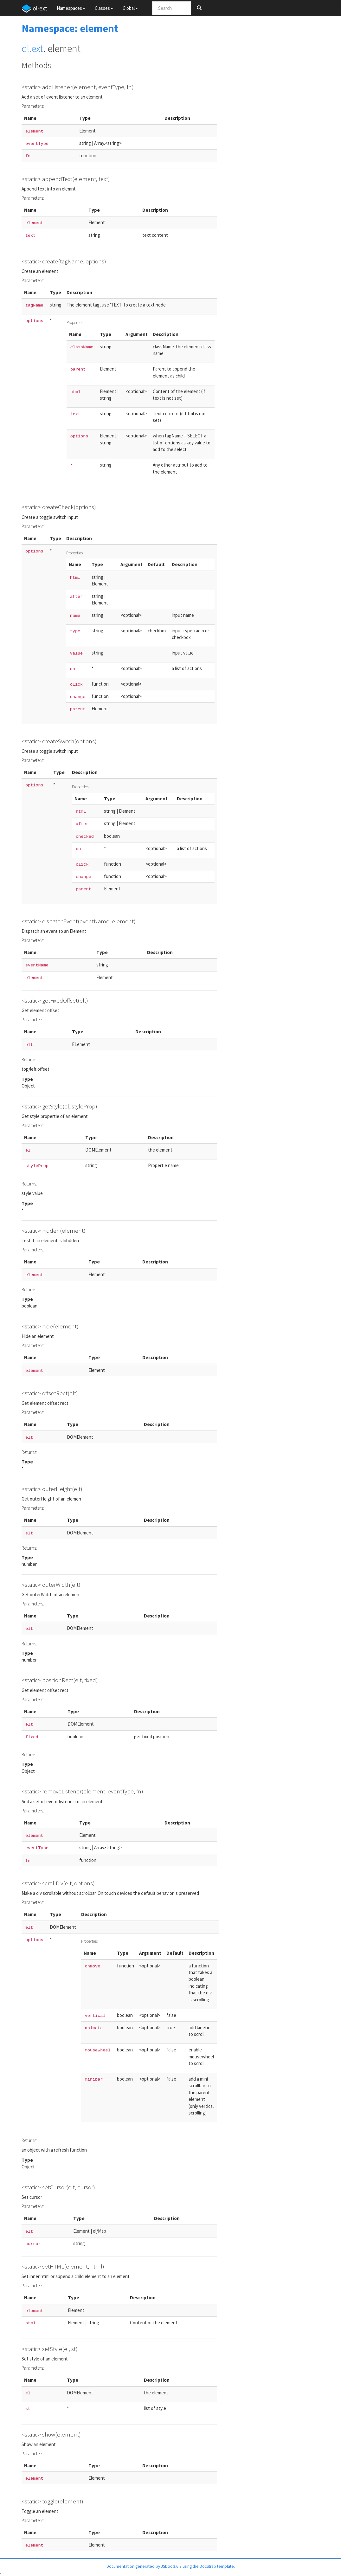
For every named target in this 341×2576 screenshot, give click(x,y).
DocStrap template (217, 2566)
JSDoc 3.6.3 (171, 2566)
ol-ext (34, 8)
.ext (36, 48)
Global (130, 8)
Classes (104, 8)
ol (25, 48)
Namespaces (71, 8)
